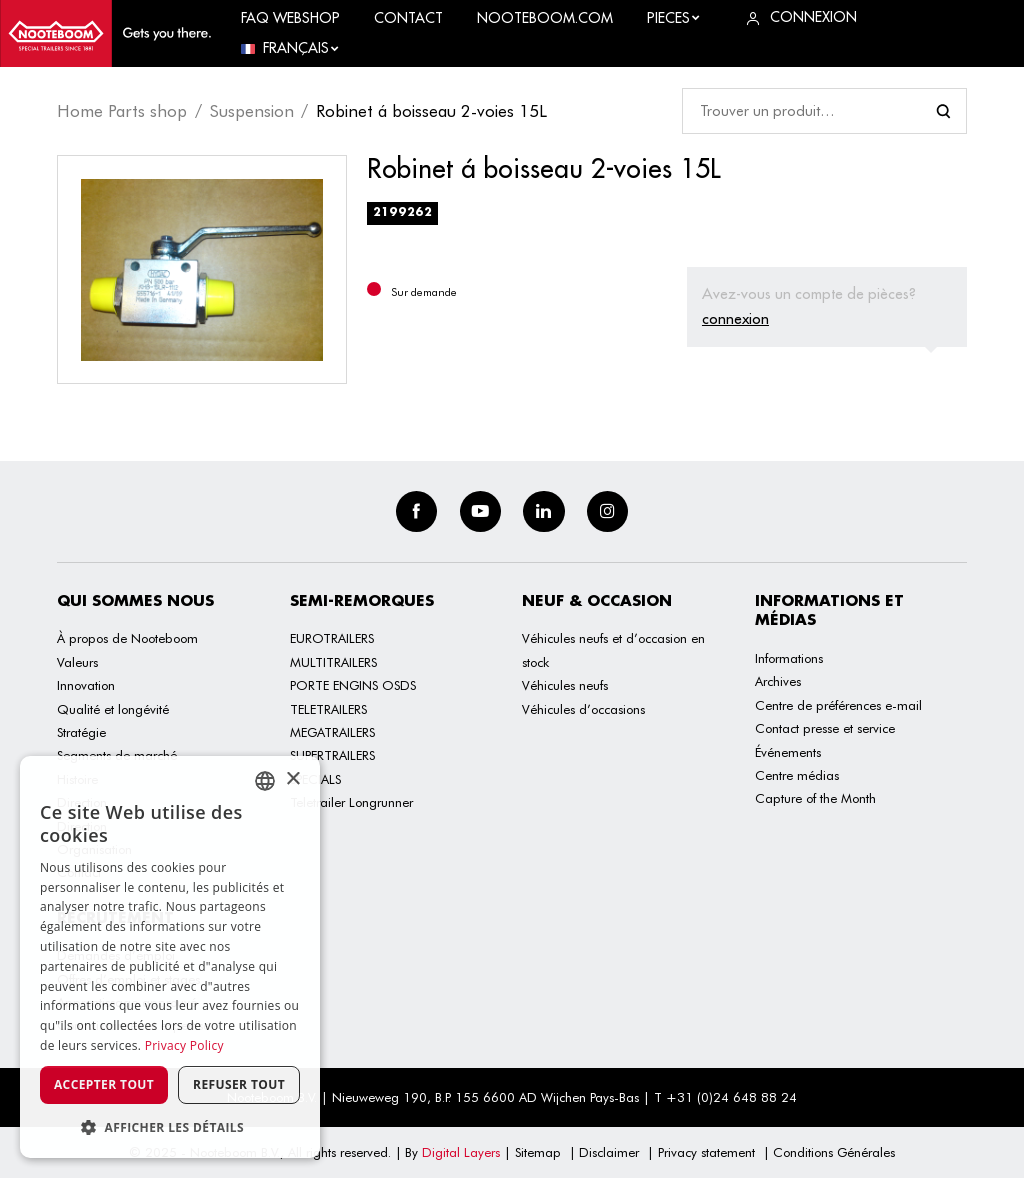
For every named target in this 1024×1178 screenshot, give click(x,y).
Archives (778, 681)
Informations (789, 658)
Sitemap (538, 1152)
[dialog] (170, 957)
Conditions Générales (834, 1152)
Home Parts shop (122, 111)
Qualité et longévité (113, 709)
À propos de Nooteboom (127, 638)
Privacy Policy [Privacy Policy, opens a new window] (184, 1045)
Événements (788, 752)
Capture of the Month (815, 798)
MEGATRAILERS (332, 732)
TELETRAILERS (328, 709)
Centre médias (797, 775)
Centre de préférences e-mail (838, 705)
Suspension (252, 111)
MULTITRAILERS (333, 662)
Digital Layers (461, 1152)
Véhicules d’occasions (583, 709)
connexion (735, 318)
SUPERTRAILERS (332, 755)
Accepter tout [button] (104, 1084)
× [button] (292, 779)
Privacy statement (706, 1152)
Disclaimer (609, 1152)
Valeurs (77, 662)
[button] (170, 1127)
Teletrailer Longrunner (351, 802)
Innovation (86, 685)
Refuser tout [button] (239, 1084)
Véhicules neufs (565, 685)
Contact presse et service (825, 728)
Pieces (674, 18)
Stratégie (81, 732)
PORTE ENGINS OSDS (353, 685)
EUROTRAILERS (332, 638)
